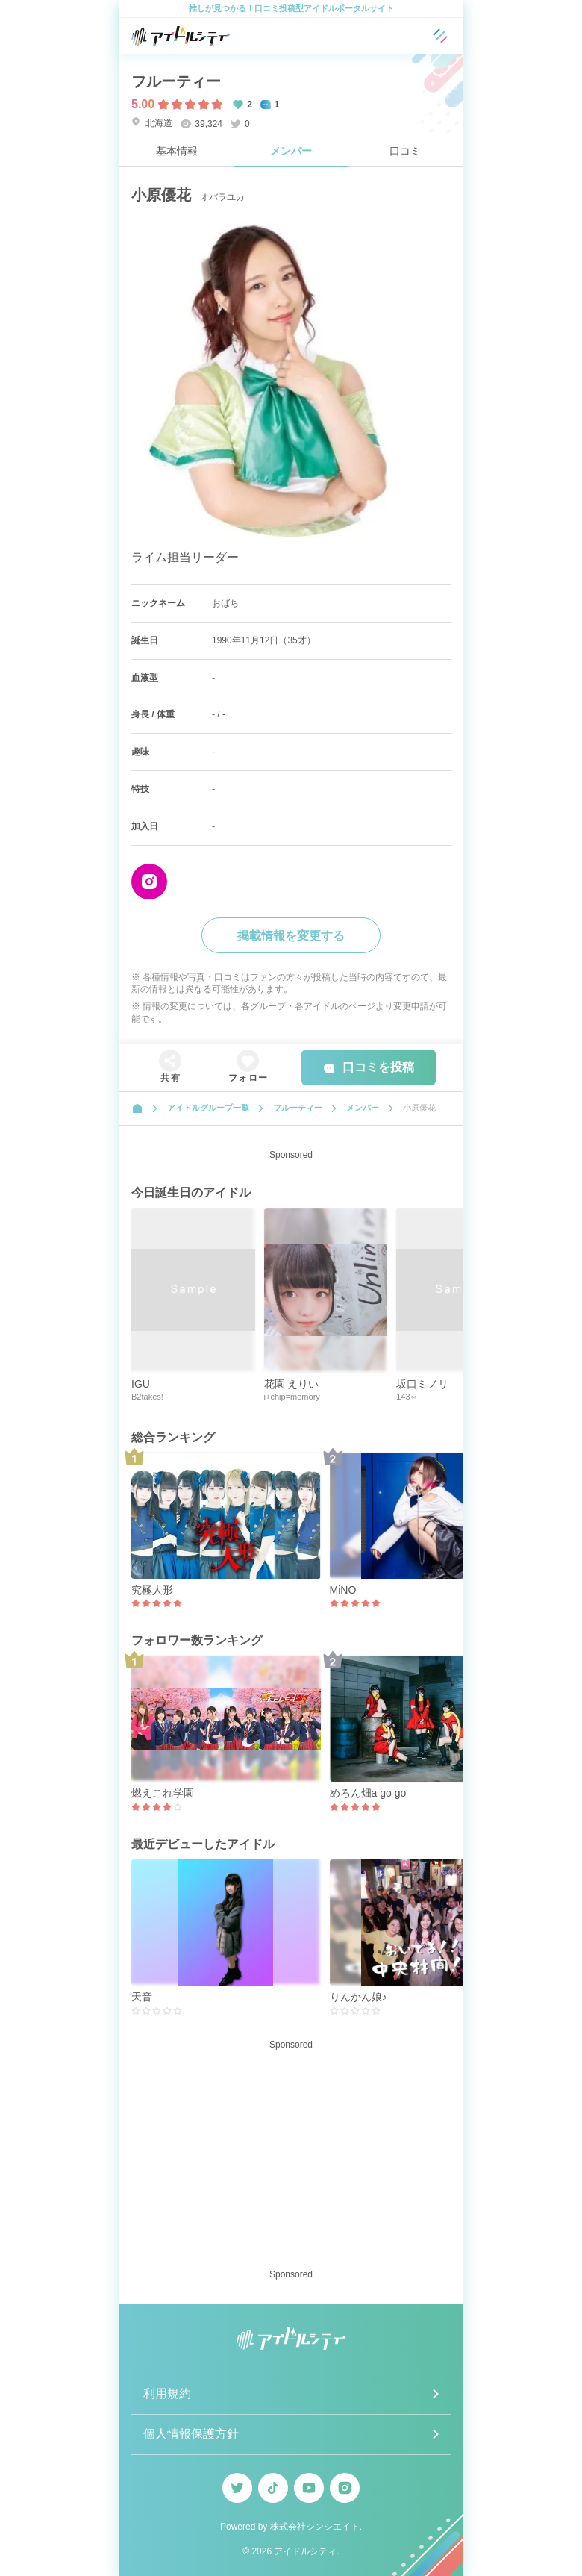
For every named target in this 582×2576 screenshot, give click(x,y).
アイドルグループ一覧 (208, 1107)
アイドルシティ (305, 2551)
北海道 (151, 122)
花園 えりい (291, 1384)
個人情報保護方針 (191, 2433)
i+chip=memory (292, 1396)
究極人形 (152, 1590)
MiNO (343, 1590)
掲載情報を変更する (291, 935)
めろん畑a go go (368, 1793)
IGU (140, 1384)
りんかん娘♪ (358, 1997)
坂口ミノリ (422, 1384)
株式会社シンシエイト (315, 2527)
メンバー (291, 151)
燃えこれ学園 (162, 1793)
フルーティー (176, 81)
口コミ (405, 151)
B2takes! (147, 1396)
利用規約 (167, 2393)
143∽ (406, 1396)
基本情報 (177, 151)
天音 (141, 1997)
